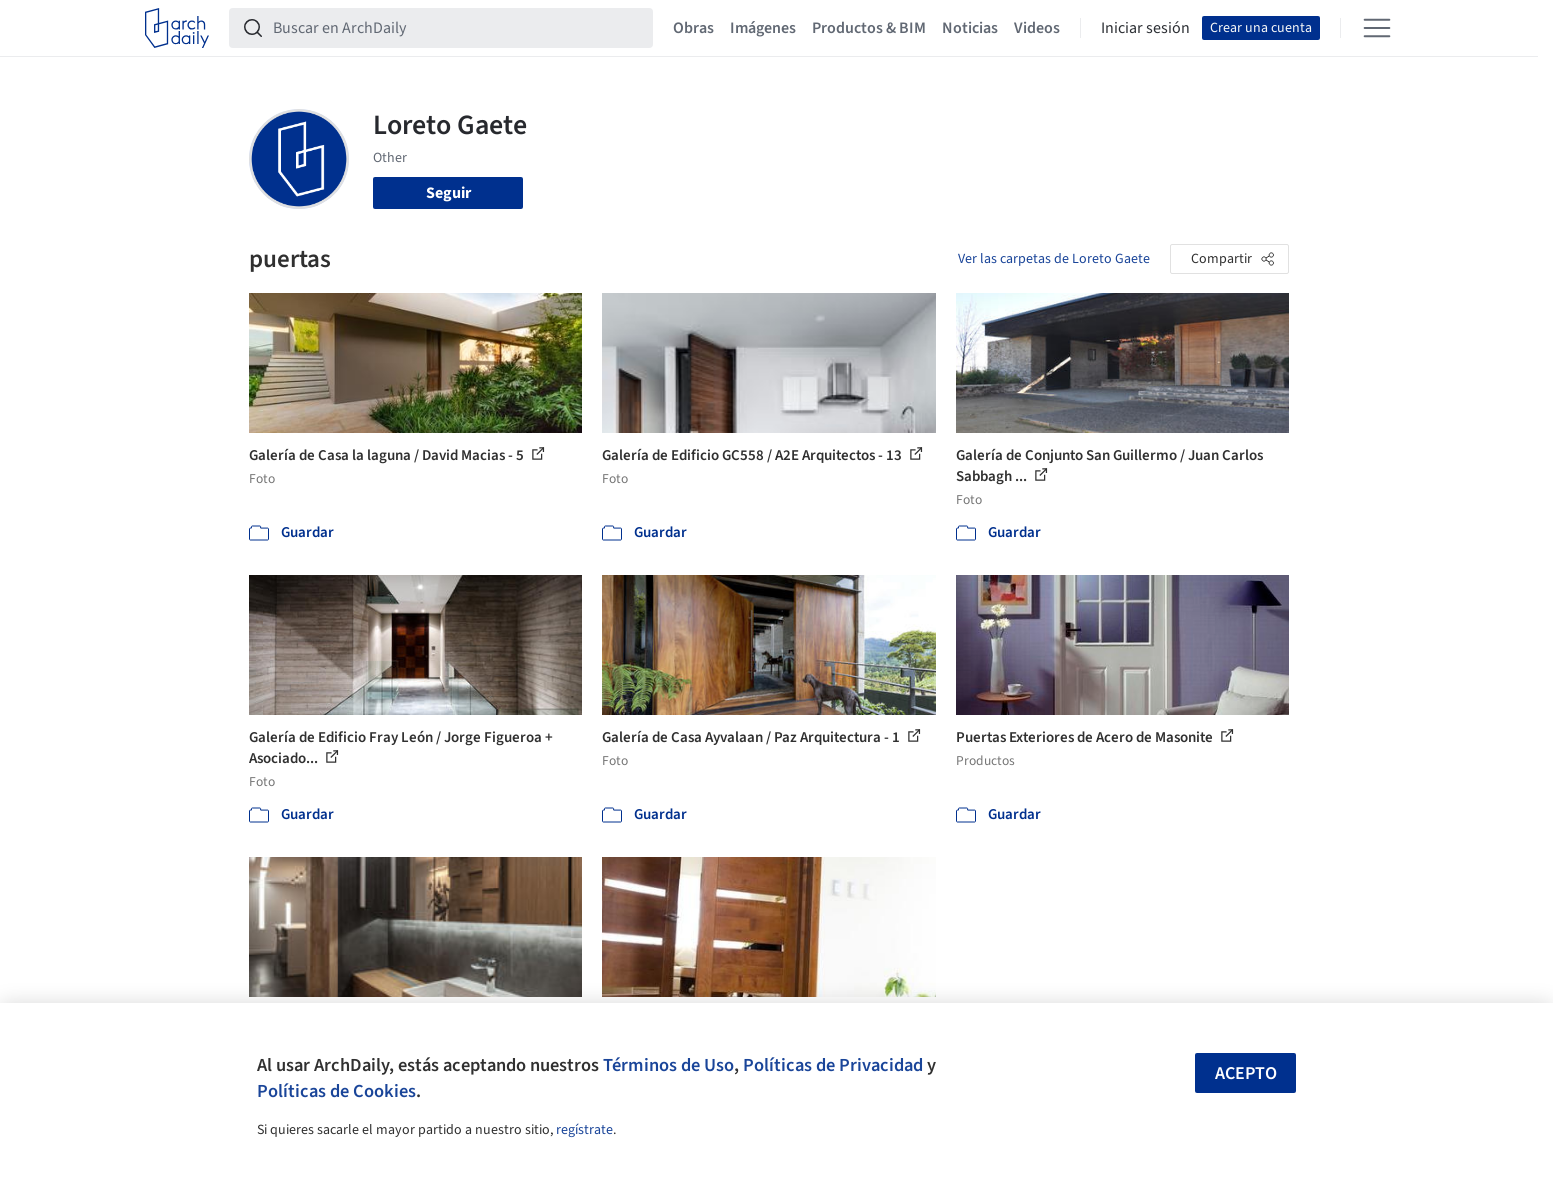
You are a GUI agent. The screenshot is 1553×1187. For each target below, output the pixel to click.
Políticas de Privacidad (833, 1065)
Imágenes (763, 28)
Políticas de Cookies (336, 1091)
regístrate (584, 1130)
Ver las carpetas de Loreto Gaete (1054, 259)
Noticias (970, 28)
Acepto (1246, 1073)
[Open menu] (1377, 28)
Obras (693, 28)
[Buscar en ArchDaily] (457, 28)
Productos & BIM (869, 28)
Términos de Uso (668, 1065)
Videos (1037, 28)
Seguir (448, 193)
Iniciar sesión (1145, 28)
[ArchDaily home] (177, 28)
